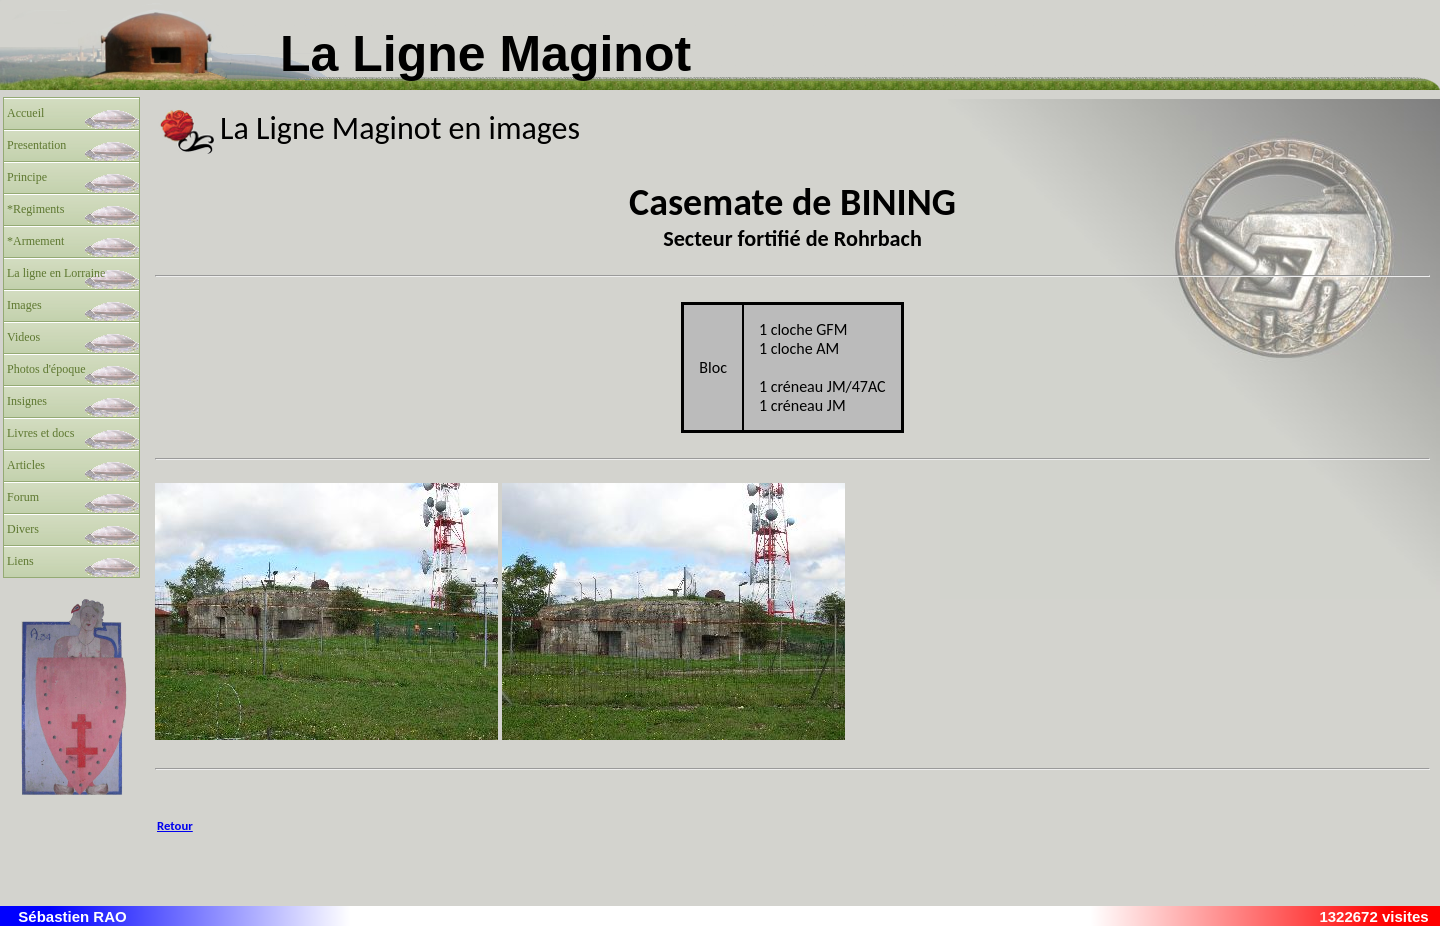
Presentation (36, 145)
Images (24, 305)
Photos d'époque (46, 369)
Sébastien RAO (72, 916)
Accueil (25, 113)
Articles (26, 465)
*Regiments (35, 209)
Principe (27, 177)
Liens (20, 561)
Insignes (27, 401)
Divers (23, 529)
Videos (23, 337)
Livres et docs (40, 433)
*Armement (35, 241)
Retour (175, 825)
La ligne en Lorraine (56, 273)
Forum (23, 497)
